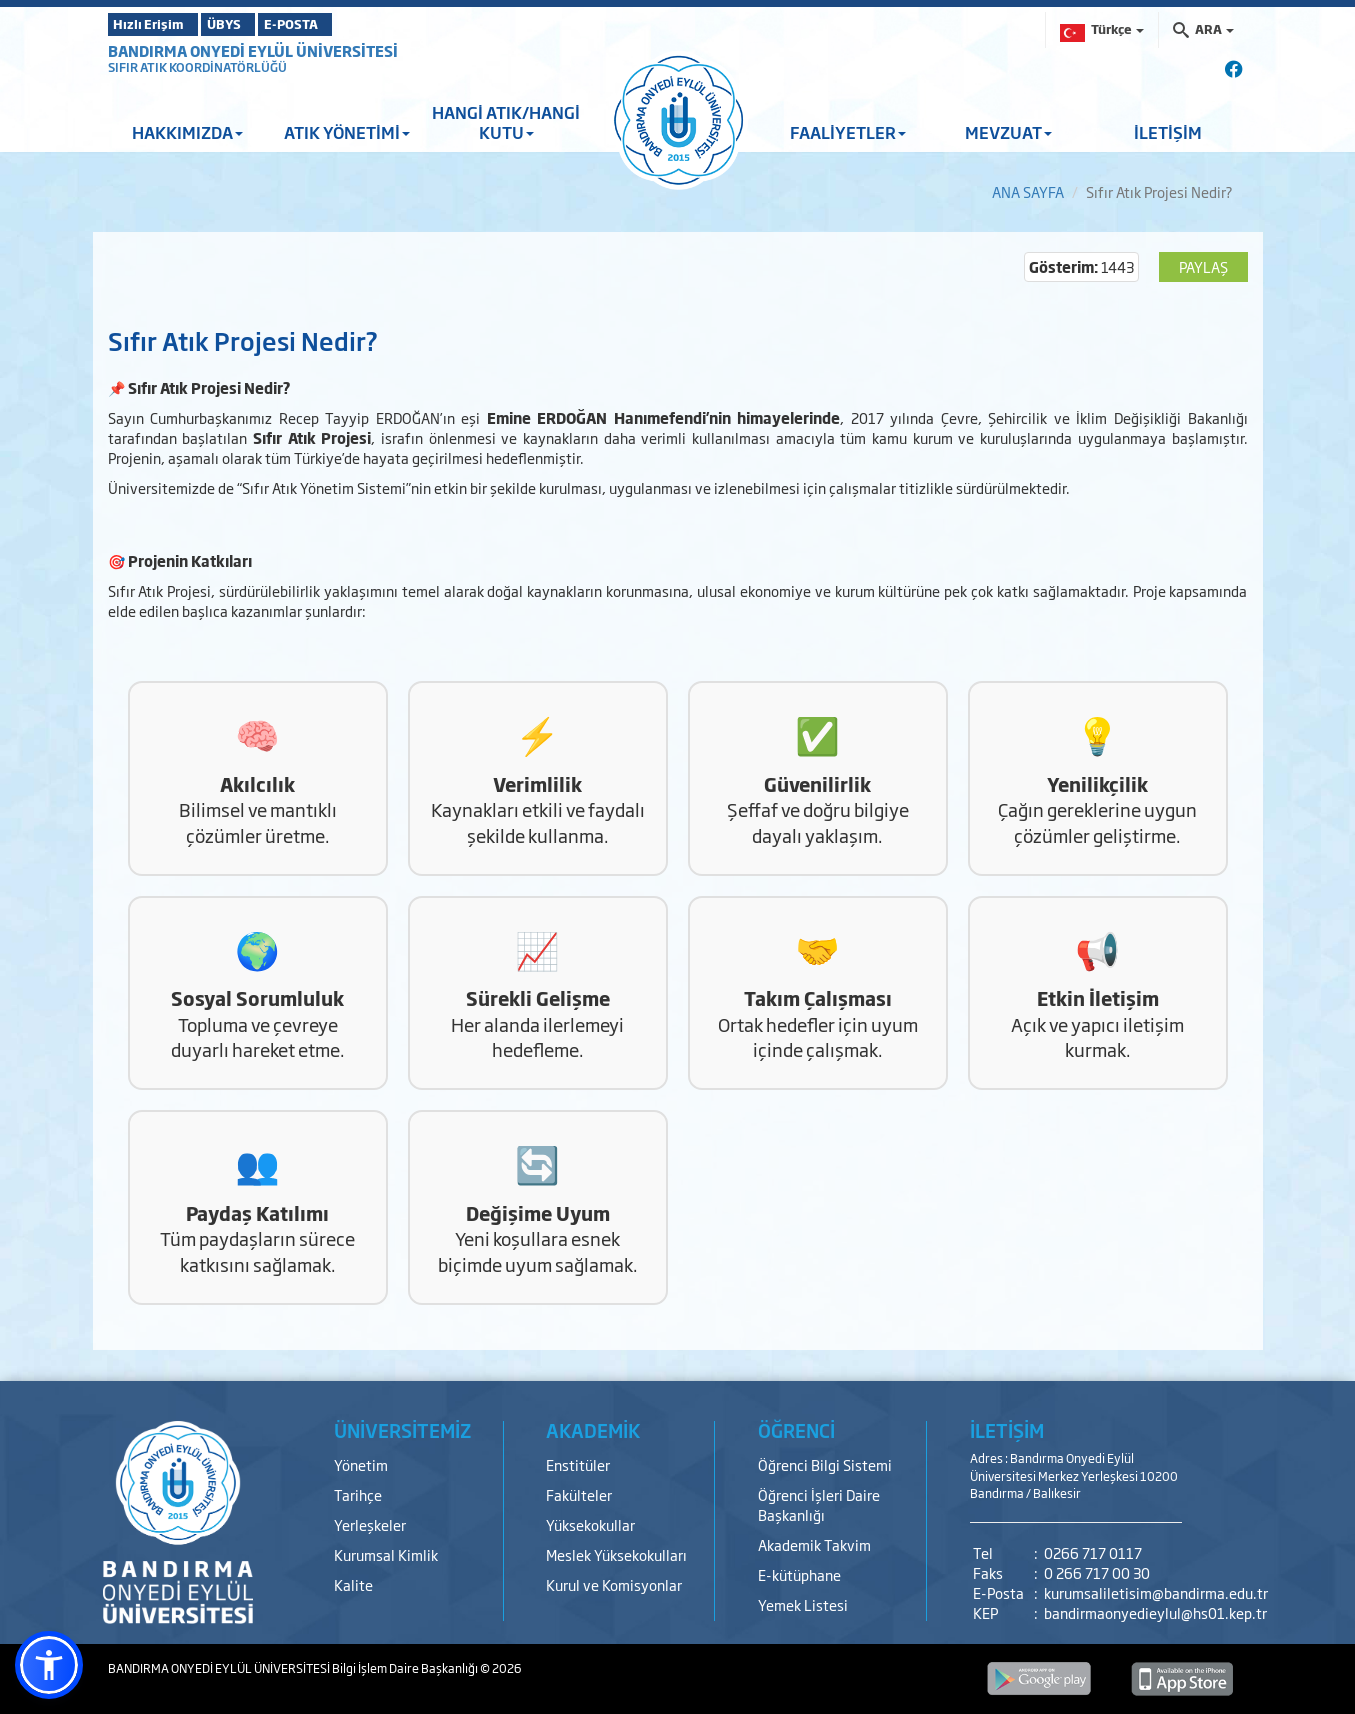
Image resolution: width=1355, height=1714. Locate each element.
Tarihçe (358, 1494)
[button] (49, 1665)
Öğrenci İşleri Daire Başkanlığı (819, 1504)
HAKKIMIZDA (187, 132)
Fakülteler (579, 1494)
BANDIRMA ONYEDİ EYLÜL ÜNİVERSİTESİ (253, 50)
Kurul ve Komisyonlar (614, 1584)
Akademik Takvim (814, 1544)
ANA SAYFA (1028, 191)
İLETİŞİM (1168, 132)
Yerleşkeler (370, 1524)
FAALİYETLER (848, 132)
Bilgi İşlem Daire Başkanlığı (406, 1668)
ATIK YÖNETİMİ (347, 132)
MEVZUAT (1008, 132)
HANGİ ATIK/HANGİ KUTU (506, 122)
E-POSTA (348, 24)
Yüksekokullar (590, 1524)
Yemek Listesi (803, 1604)
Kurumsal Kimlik (386, 1554)
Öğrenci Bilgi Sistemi (825, 1464)
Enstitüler (578, 1464)
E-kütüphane (799, 1574)
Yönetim (361, 1464)
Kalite (353, 1584)
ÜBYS (255, 24)
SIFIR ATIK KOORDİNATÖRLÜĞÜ (197, 67)
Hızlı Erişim (157, 24)
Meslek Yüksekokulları (616, 1554)
